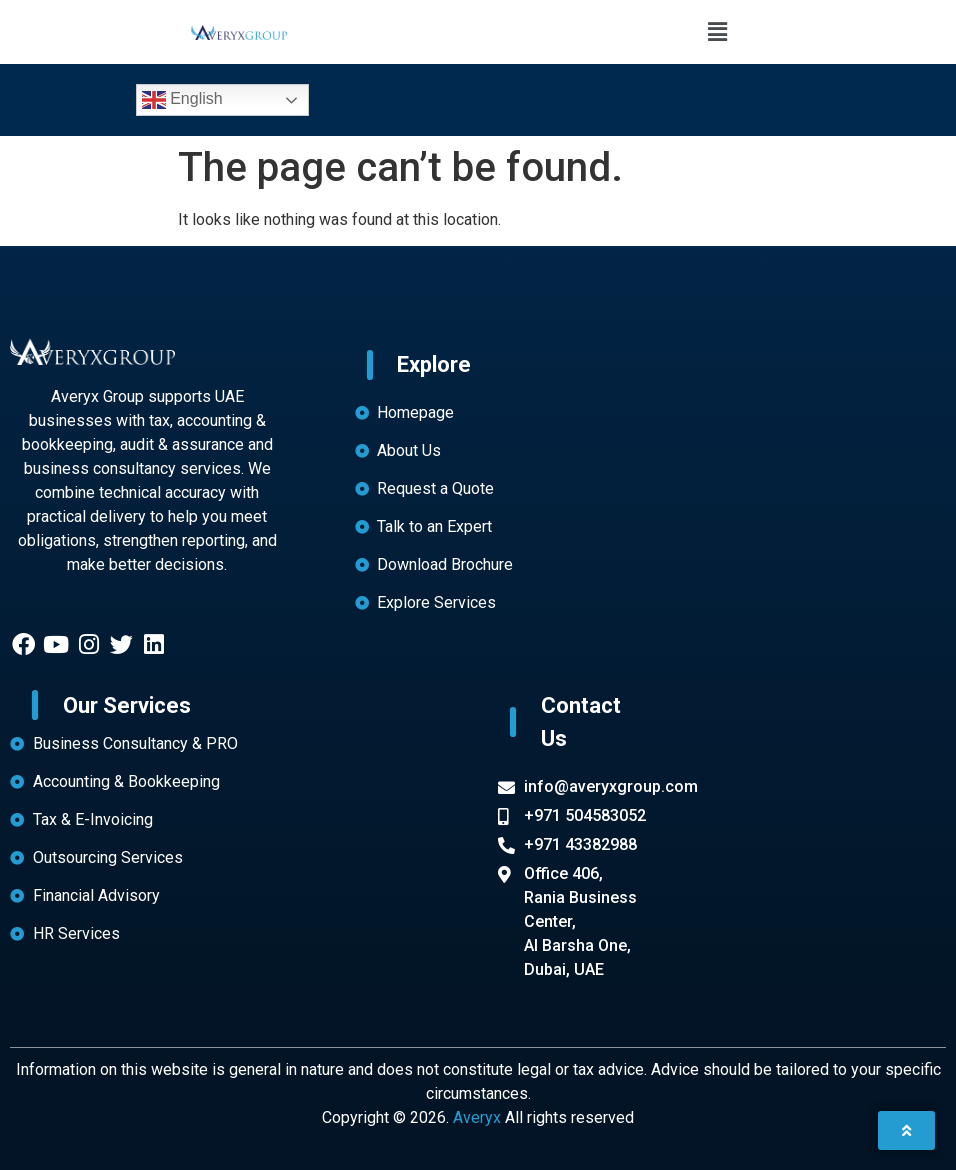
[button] (717, 32)
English (182, 100)
